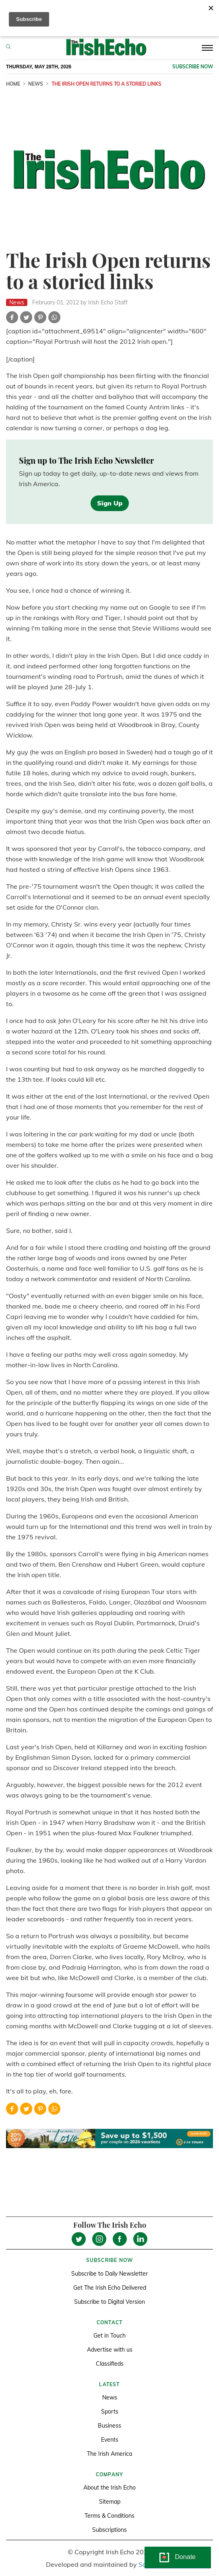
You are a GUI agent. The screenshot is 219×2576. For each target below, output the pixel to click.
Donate (185, 2556)
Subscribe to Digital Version (109, 2301)
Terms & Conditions (109, 2515)
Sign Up (109, 503)
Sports (109, 2411)
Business (109, 2425)
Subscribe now (192, 67)
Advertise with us (109, 2349)
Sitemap (109, 2501)
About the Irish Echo (109, 2487)
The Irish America (109, 2453)
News (35, 84)
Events (109, 2439)
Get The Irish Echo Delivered (109, 2287)
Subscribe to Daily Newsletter (109, 2273)
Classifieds (110, 2363)
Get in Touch (109, 2335)
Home (13, 84)
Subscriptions (109, 2529)
